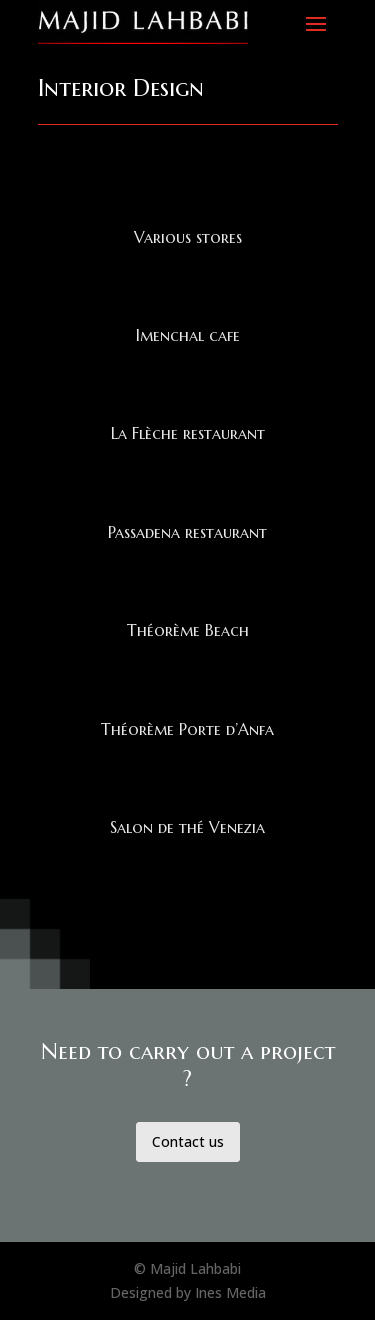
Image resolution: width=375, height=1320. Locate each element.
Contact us (188, 1141)
